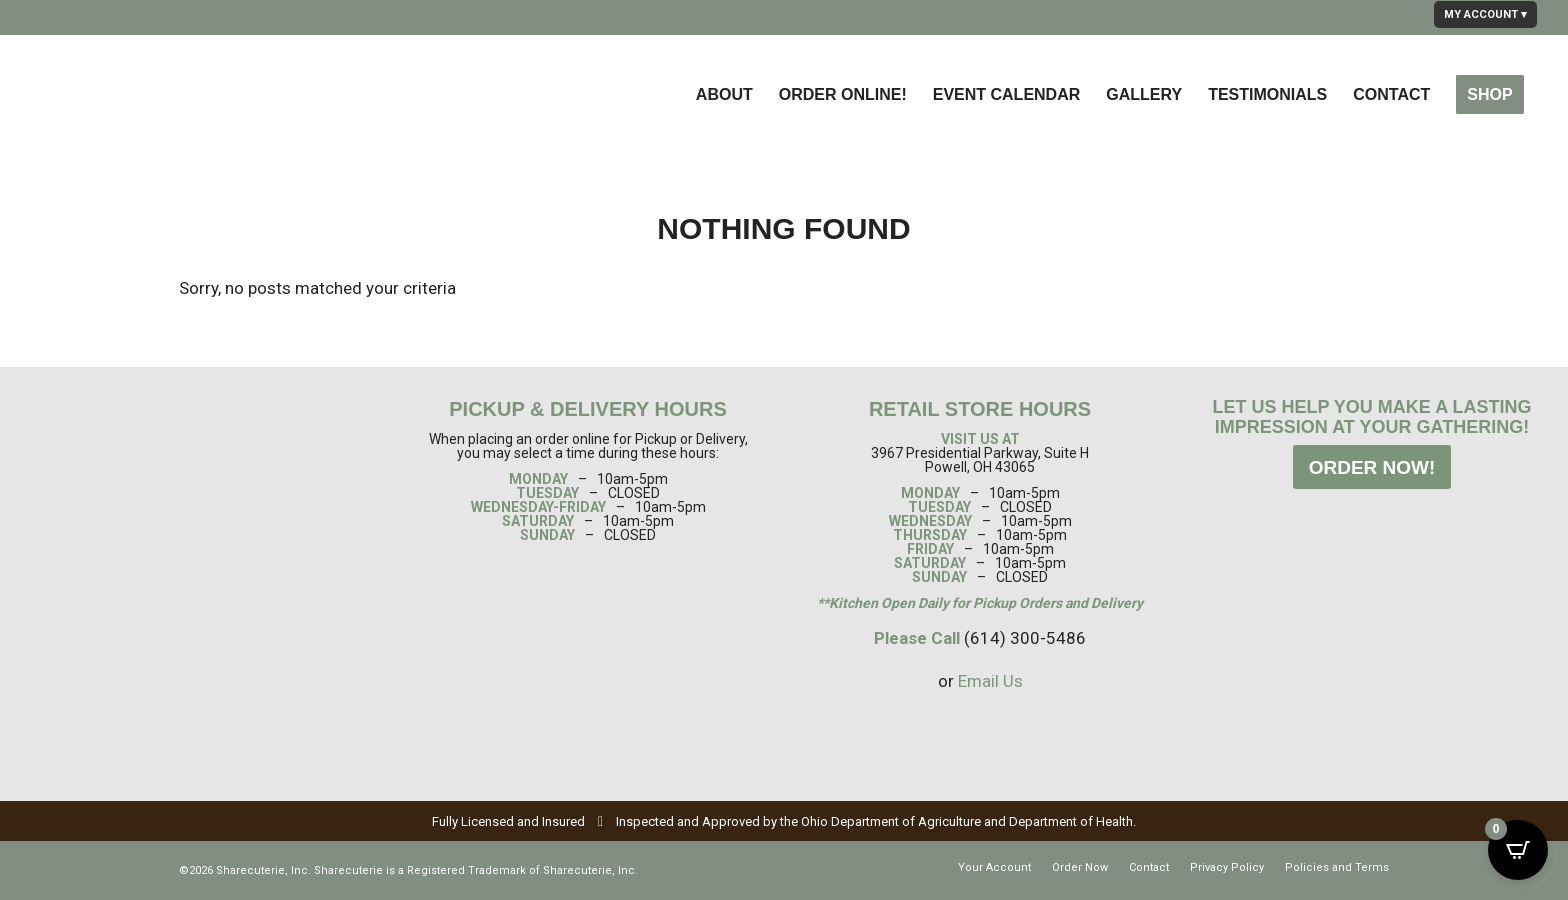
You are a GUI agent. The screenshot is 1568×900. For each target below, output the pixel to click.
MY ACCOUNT (1481, 14)
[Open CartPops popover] (1518, 850)
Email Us (990, 681)
